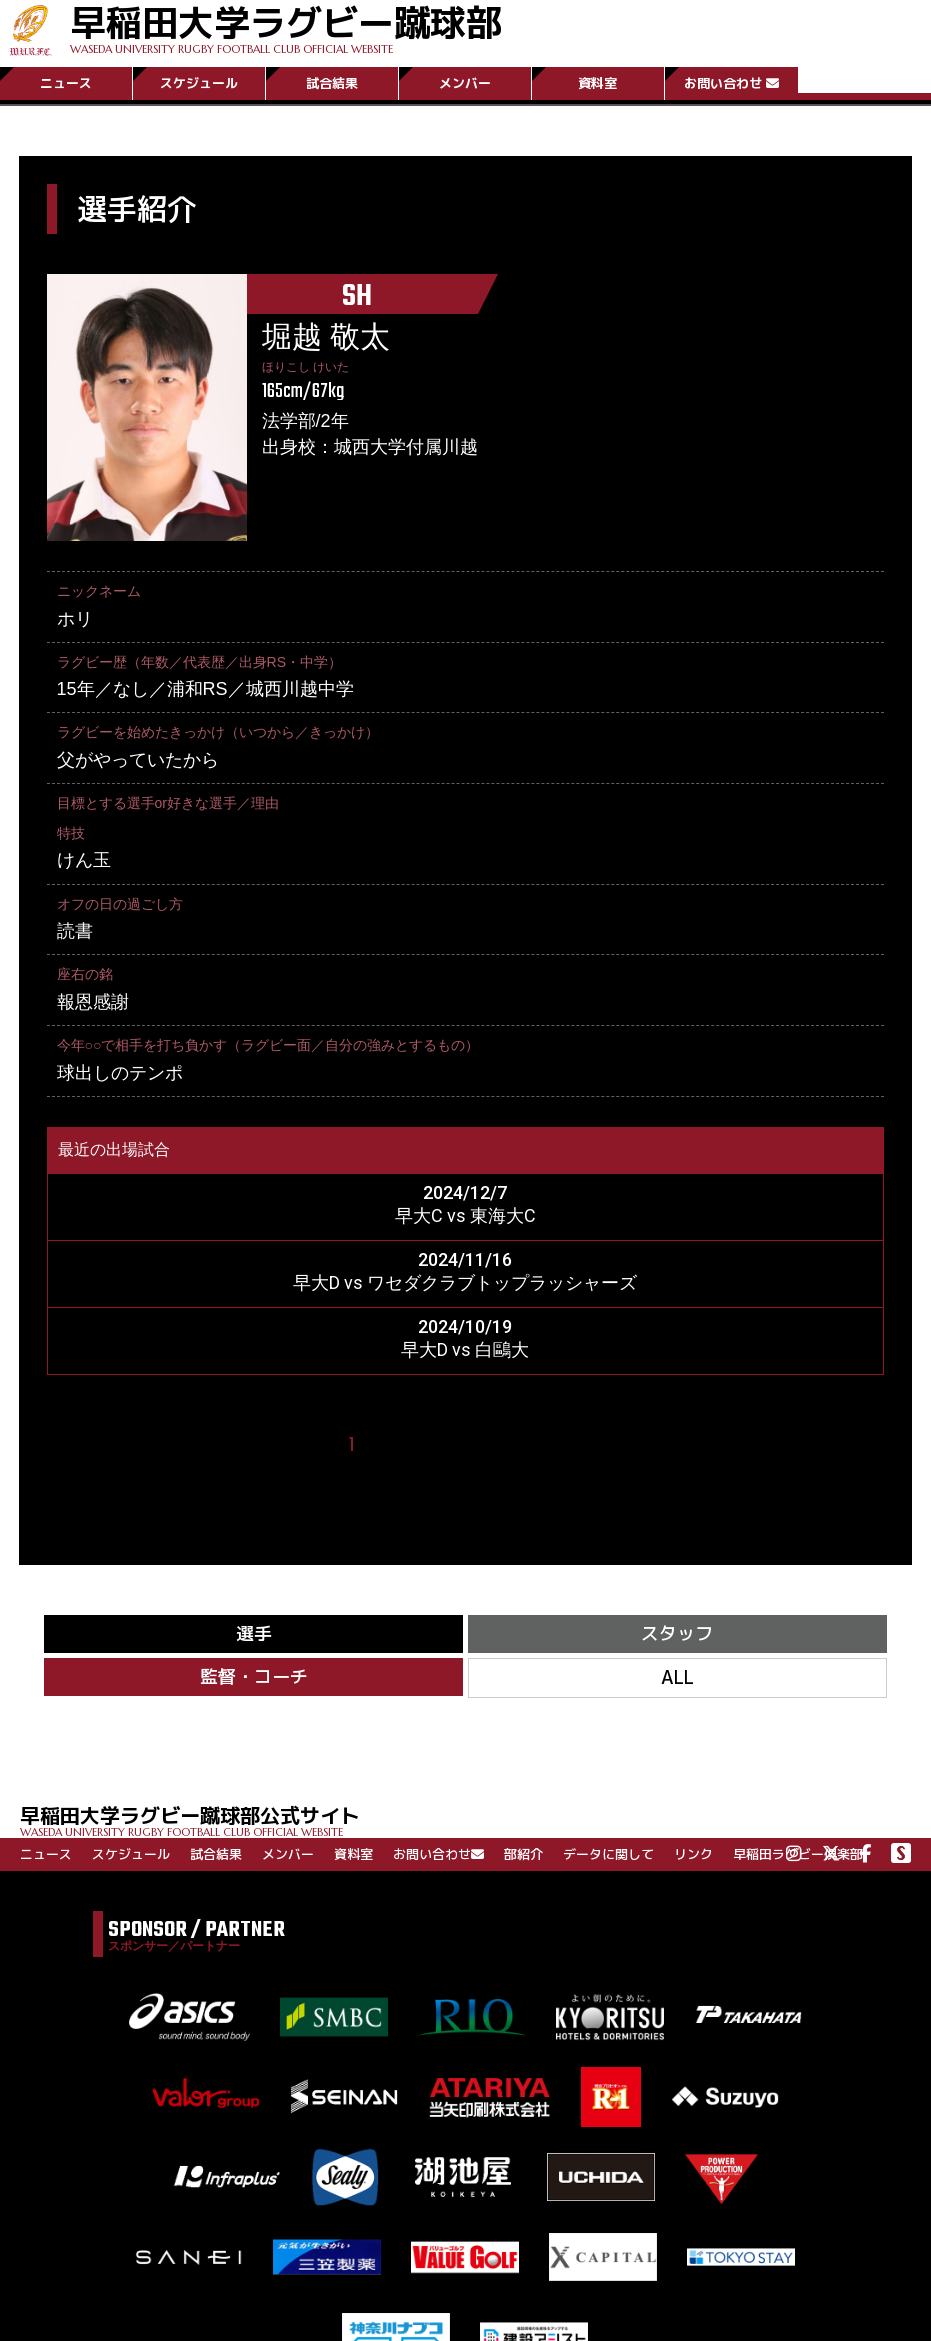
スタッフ (677, 1633)
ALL (677, 1677)
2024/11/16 (465, 1259)
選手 (254, 1633)
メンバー (465, 83)
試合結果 (332, 83)
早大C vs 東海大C (465, 1215)
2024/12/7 (465, 1192)
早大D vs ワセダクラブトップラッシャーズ (465, 1282)
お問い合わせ (731, 83)
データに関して (608, 1854)
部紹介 (523, 1854)
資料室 (597, 83)
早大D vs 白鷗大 (465, 1349)
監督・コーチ (254, 1676)
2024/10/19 (465, 1326)
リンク (693, 1854)
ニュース (66, 83)
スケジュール (199, 83)
